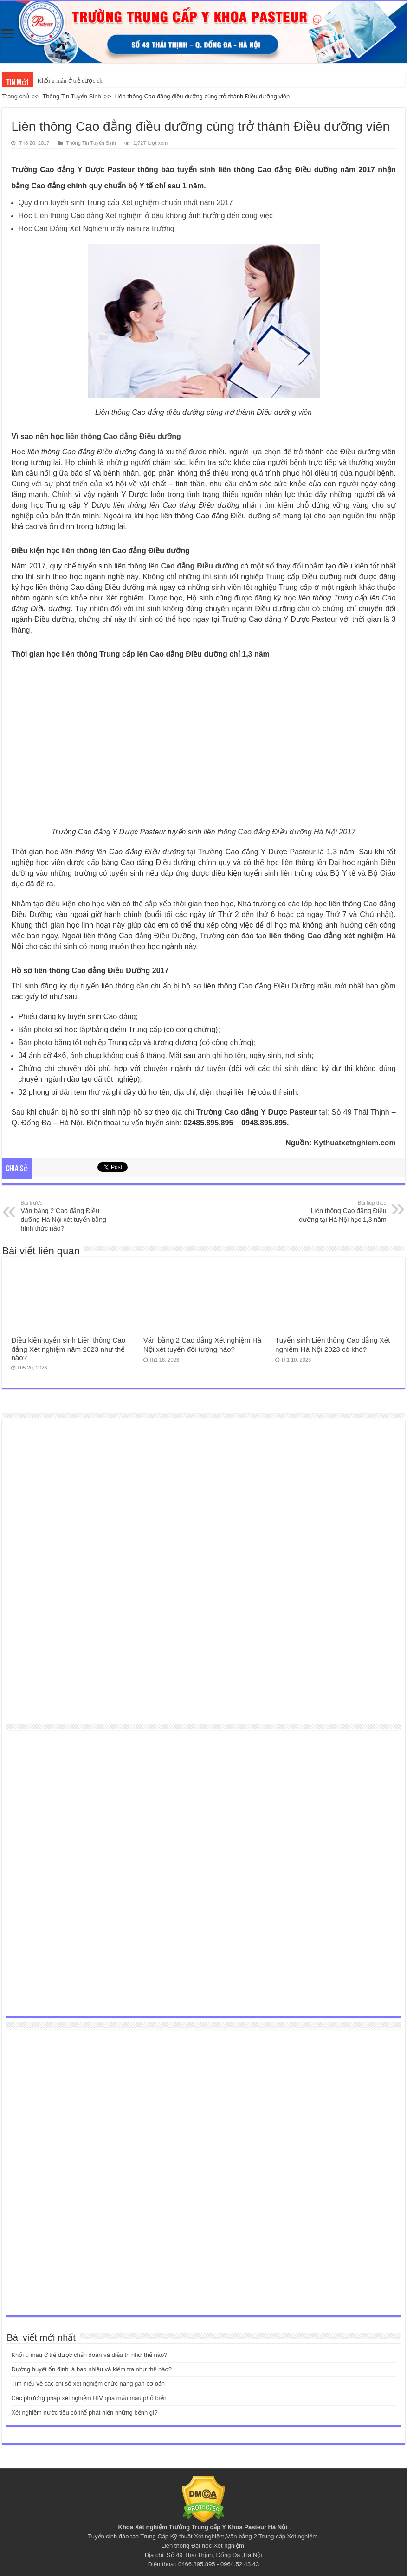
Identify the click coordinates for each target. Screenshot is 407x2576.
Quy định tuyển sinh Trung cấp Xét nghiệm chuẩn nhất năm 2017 (125, 203)
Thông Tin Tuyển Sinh (71, 96)
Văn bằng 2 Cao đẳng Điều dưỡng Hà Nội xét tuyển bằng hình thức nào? (68, 1215)
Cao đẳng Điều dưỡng (200, 566)
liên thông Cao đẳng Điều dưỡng (123, 436)
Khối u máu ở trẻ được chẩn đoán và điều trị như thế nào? (89, 2354)
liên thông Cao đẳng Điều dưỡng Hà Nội (270, 832)
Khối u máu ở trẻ (58, 80)
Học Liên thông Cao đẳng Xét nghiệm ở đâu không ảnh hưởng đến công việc (145, 216)
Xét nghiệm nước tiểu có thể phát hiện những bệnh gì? (84, 2412)
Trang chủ (15, 96)
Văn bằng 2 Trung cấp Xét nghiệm (271, 2536)
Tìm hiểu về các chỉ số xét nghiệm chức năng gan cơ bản (88, 2383)
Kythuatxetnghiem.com (355, 1143)
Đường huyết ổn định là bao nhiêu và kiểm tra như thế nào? (91, 2369)
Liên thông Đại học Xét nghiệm (203, 2545)
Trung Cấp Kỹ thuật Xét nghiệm (182, 2536)
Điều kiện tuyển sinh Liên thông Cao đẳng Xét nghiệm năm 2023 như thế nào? (68, 1349)
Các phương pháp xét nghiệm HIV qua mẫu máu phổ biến (88, 2398)
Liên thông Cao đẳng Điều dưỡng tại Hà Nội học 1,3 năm (339, 1211)
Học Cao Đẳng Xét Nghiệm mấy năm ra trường (96, 228)
